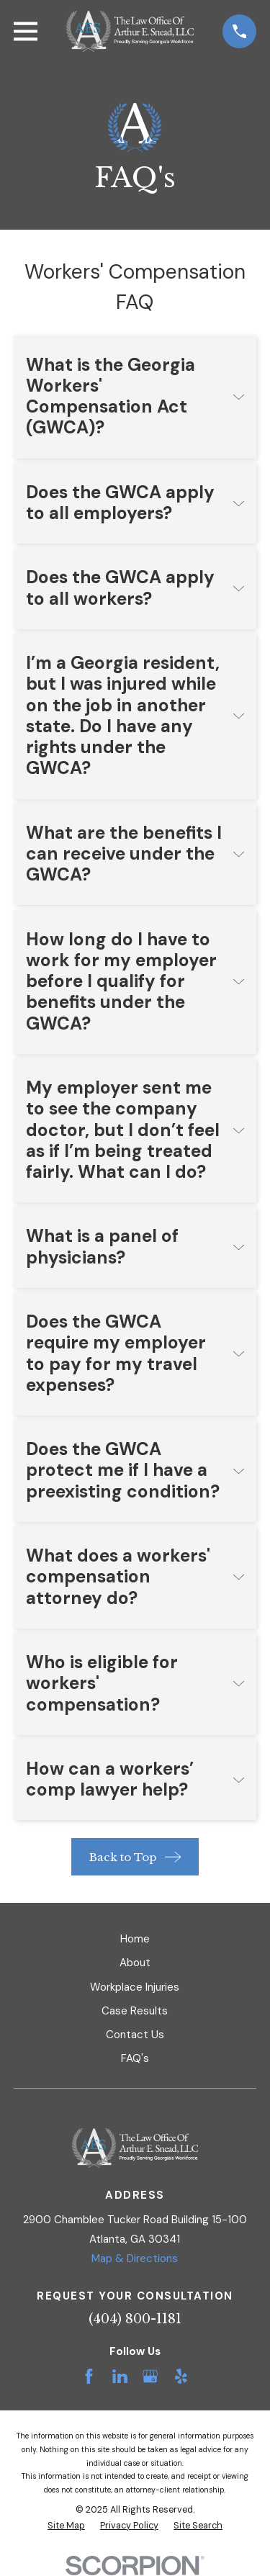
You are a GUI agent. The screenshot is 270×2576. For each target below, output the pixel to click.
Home (135, 1939)
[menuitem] (66, 2526)
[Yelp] (181, 2376)
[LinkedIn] (119, 2376)
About (135, 1962)
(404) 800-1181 (135, 2319)
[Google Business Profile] (150, 2376)
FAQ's (135, 2058)
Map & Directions (134, 2258)
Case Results (135, 2011)
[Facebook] (88, 2376)
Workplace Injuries (134, 1987)
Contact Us (135, 2034)
